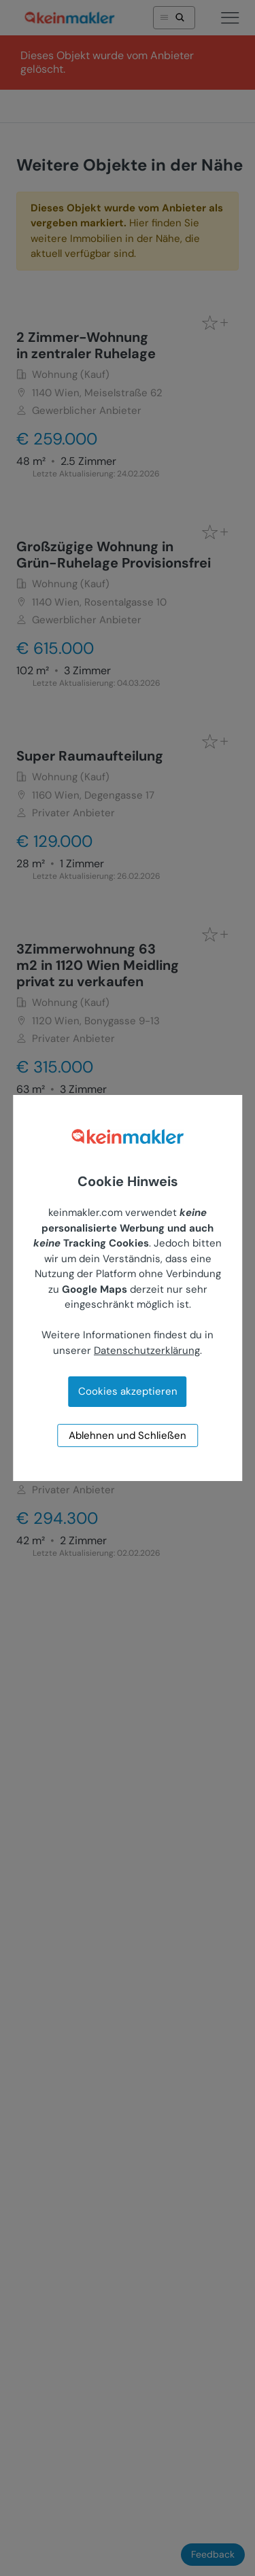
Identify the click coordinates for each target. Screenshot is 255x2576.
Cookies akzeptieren (127, 1391)
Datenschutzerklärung (147, 1350)
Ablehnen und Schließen (127, 1435)
